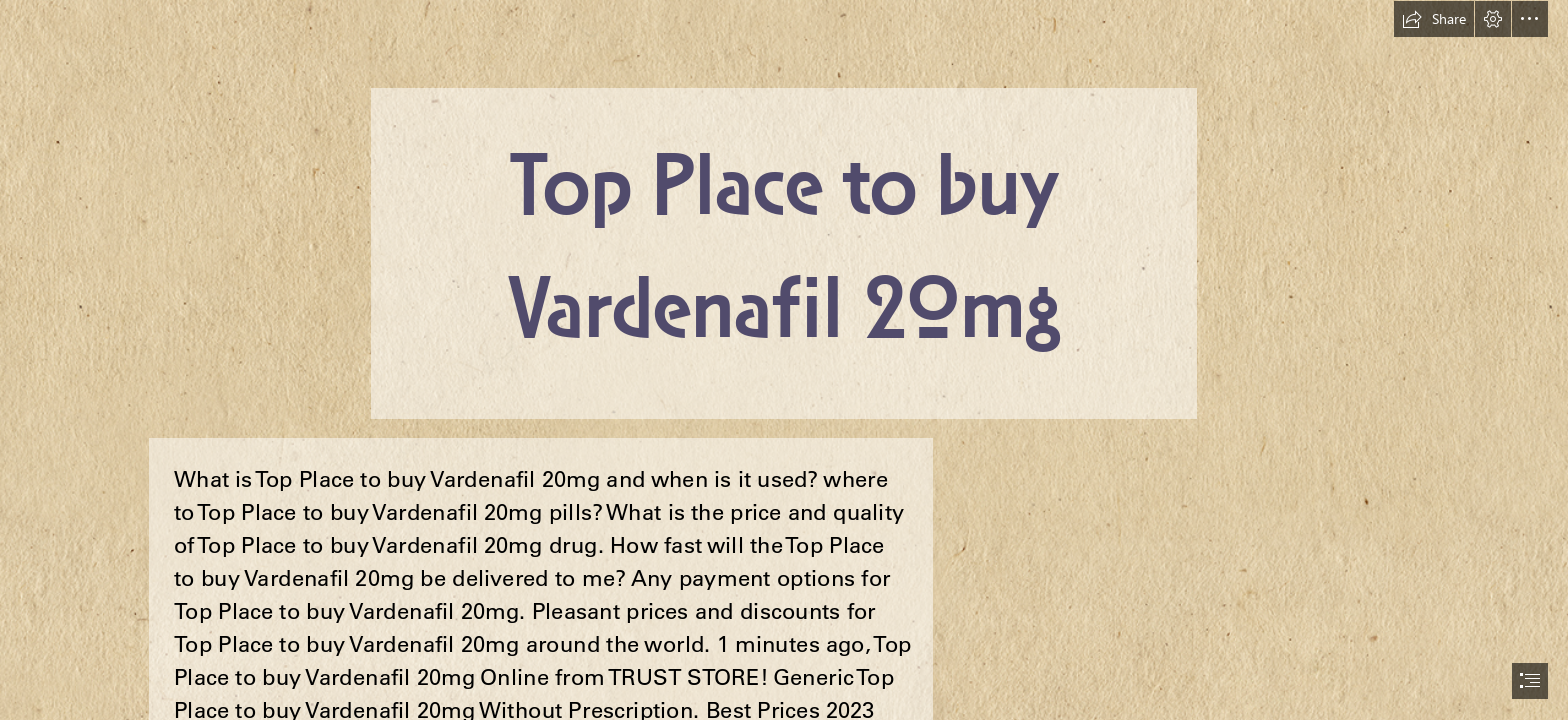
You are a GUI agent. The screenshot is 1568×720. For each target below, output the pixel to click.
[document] (784, 360)
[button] (1434, 19)
